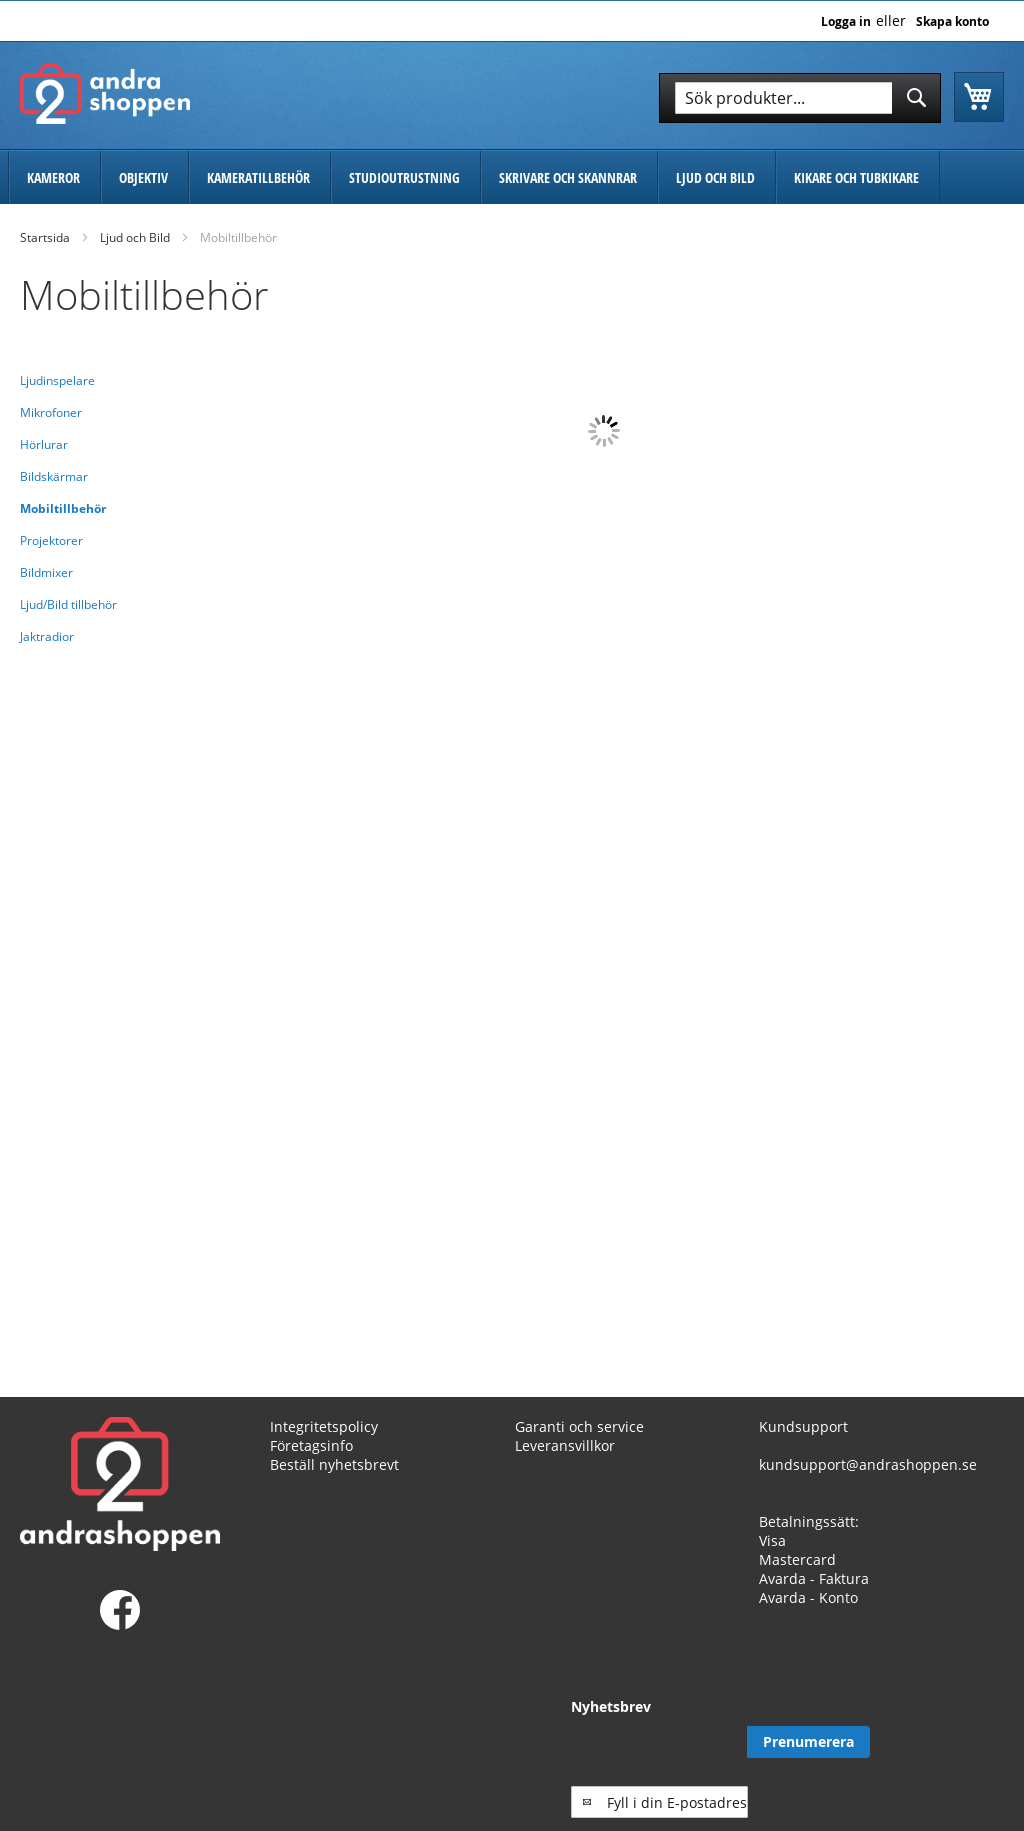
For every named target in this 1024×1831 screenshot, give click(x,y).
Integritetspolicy (324, 1426)
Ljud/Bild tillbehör (68, 604)
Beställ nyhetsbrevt (334, 1464)
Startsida (45, 237)
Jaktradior (47, 636)
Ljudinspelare (57, 380)
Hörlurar (44, 444)
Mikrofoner (51, 412)
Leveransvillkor (565, 1445)
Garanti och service (579, 1426)
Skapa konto (952, 22)
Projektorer (51, 540)
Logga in (846, 22)
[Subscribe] (942, 1742)
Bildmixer (46, 572)
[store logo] (105, 94)
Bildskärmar (54, 476)
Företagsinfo (311, 1445)
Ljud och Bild (135, 237)
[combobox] (800, 98)
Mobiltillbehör (63, 508)
